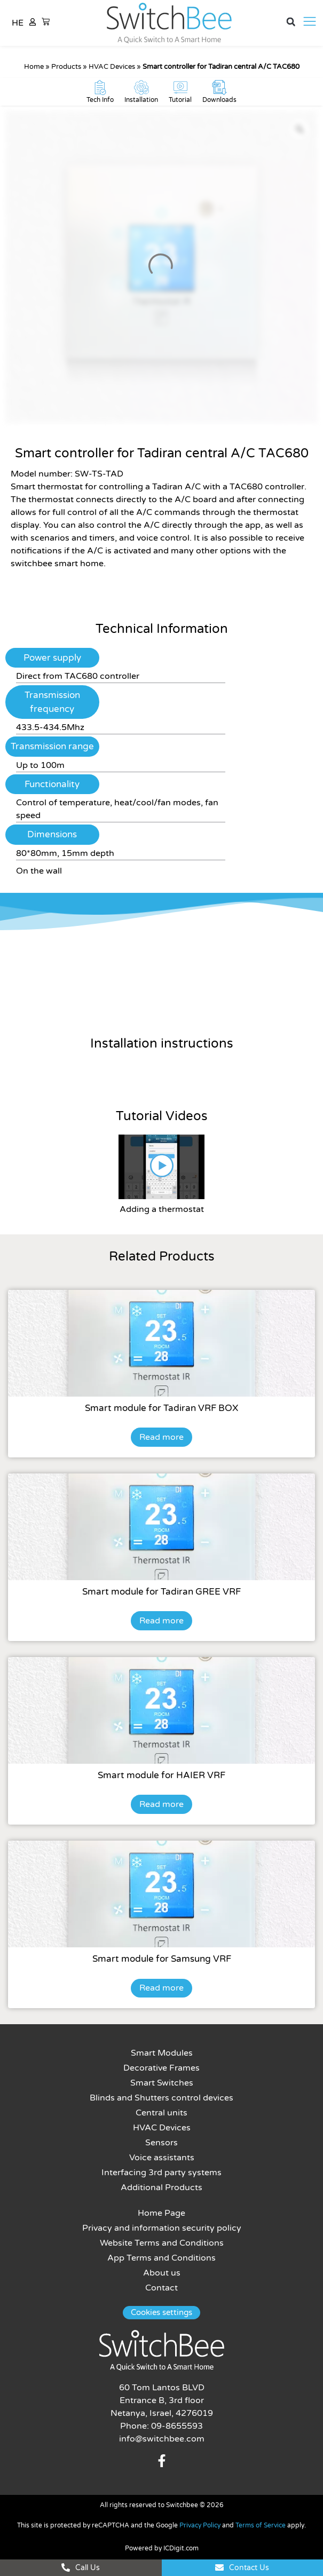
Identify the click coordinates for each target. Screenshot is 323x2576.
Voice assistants (161, 2157)
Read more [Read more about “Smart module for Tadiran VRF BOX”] (161, 1437)
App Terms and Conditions (161, 2258)
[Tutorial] (180, 87)
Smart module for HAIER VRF (161, 1775)
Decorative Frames (161, 2068)
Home (34, 66)
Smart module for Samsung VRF (161, 1958)
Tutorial (180, 100)
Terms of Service (260, 2525)
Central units (161, 2112)
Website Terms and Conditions (162, 2243)
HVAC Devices (112, 66)
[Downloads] (219, 87)
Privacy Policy (199, 2525)
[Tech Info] (100, 87)
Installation (141, 100)
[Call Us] (65, 2567)
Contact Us (249, 2567)
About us (161, 2273)
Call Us (87, 2567)
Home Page (161, 2213)
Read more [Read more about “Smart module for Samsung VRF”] (161, 1988)
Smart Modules (162, 2053)
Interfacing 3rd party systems (161, 2172)
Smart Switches (161, 2083)
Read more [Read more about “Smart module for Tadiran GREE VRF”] (161, 1620)
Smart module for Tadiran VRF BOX (161, 1408)
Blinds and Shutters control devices (161, 2097)
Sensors (161, 2142)
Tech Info (100, 100)
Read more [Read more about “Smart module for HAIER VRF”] (161, 1804)
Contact (161, 2287)
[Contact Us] (219, 2567)
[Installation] (141, 87)
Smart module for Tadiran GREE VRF (161, 1591)
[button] (291, 21)
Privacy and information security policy (161, 2228)
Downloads (219, 100)
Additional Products (161, 2187)
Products (66, 66)
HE (17, 23)
